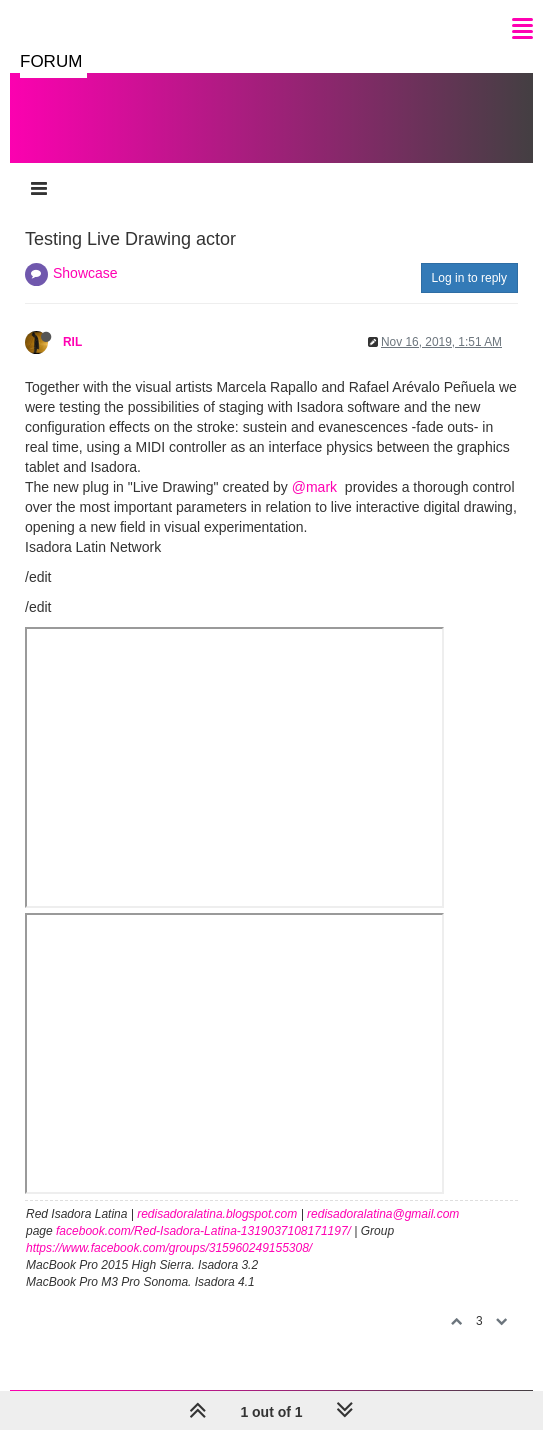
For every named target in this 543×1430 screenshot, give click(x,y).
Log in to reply (469, 278)
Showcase (85, 273)
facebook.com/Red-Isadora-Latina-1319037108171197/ (203, 1231)
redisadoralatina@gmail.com (383, 1214)
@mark (314, 487)
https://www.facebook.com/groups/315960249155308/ (169, 1248)
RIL (72, 342)
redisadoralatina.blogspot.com (217, 1214)
